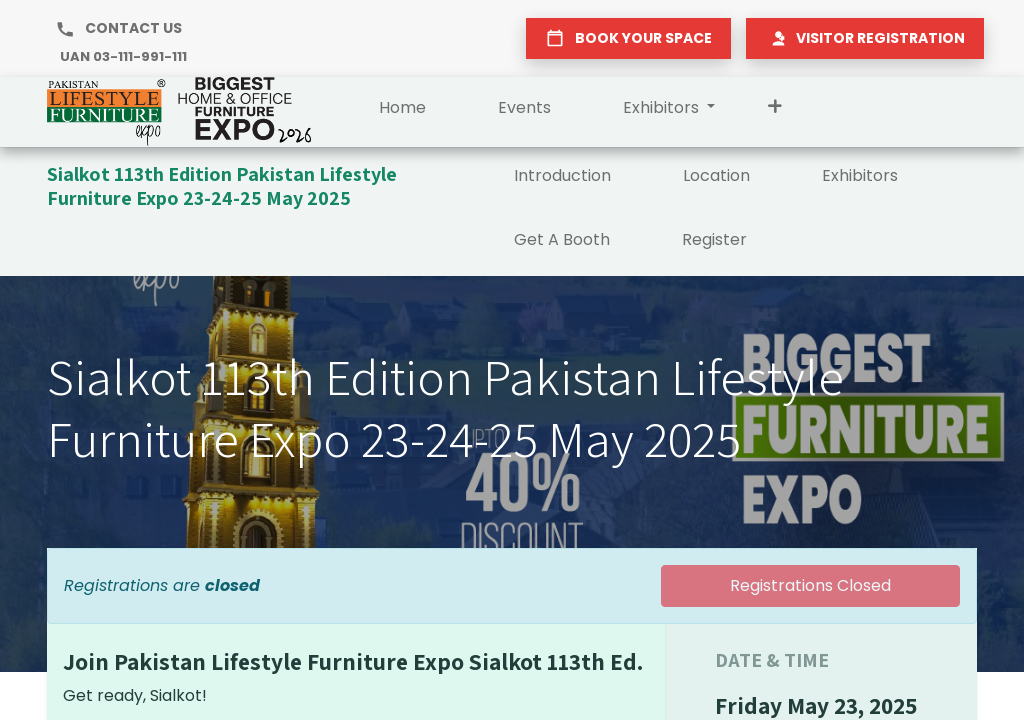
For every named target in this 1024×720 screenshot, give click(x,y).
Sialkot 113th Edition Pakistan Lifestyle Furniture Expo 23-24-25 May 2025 (222, 186)
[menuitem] (402, 112)
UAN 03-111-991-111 (123, 56)
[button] (774, 112)
